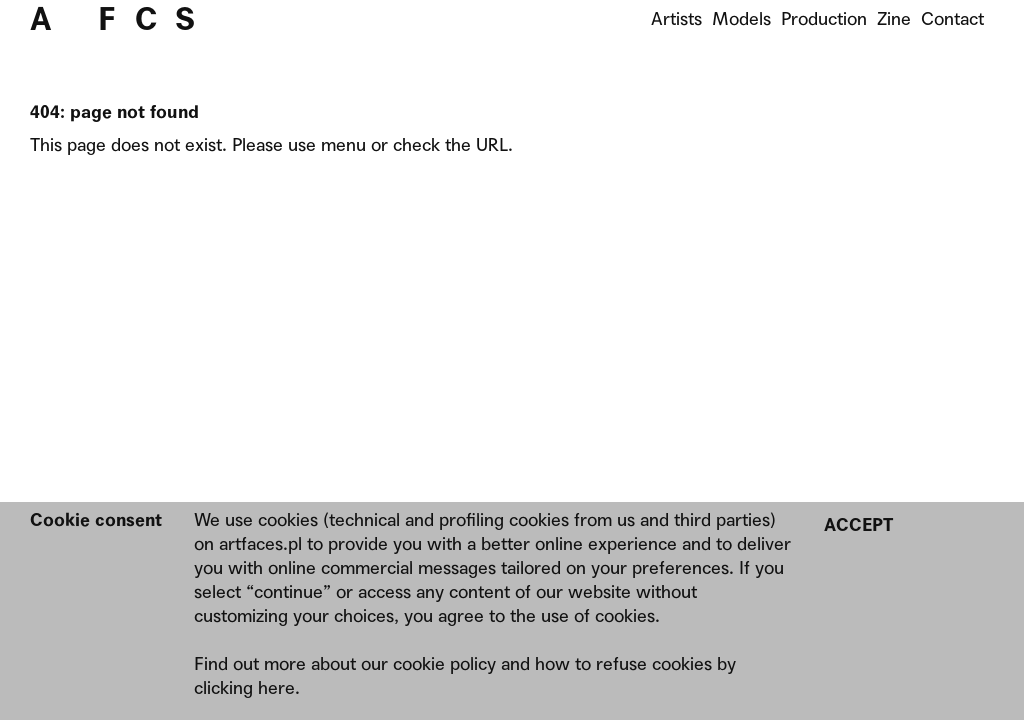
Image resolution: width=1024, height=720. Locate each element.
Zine (894, 18)
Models (741, 18)
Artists (676, 18)
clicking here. (247, 687)
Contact (952, 18)
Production (824, 18)
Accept (858, 524)
